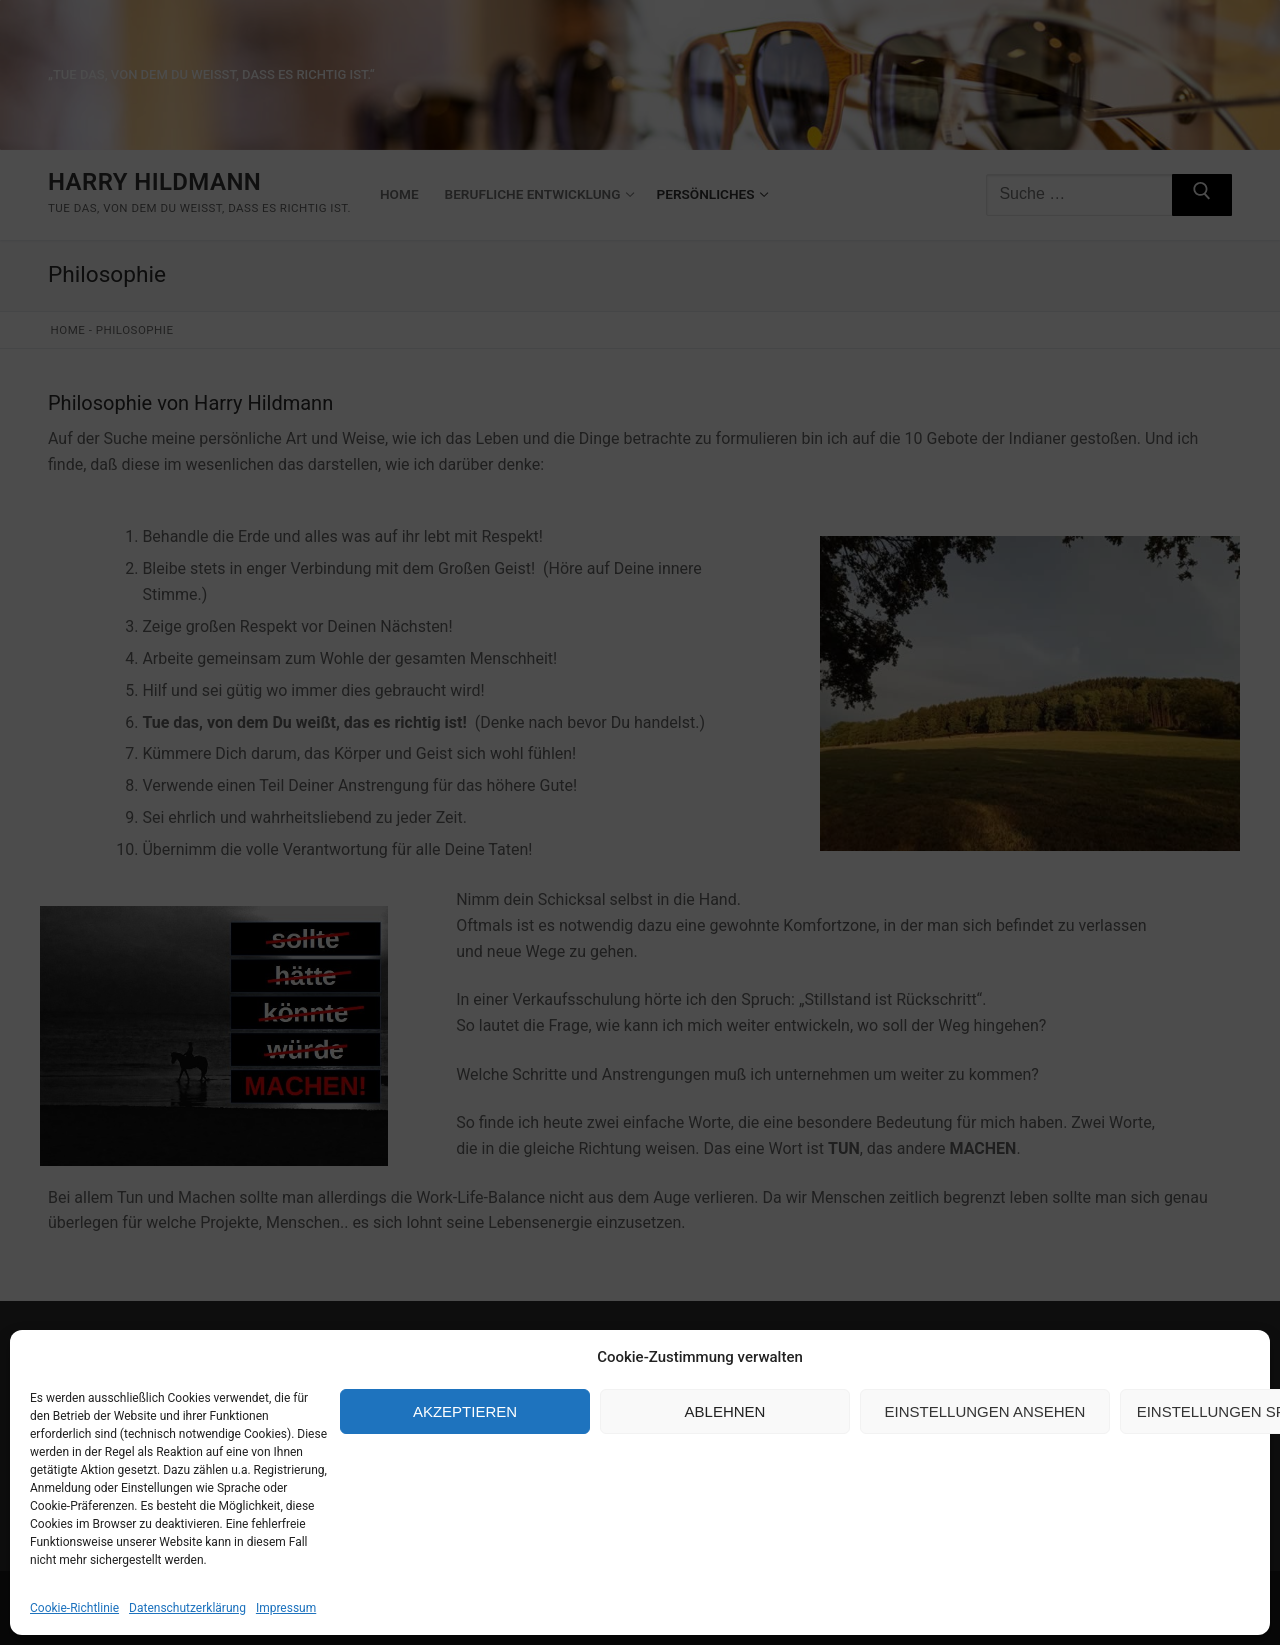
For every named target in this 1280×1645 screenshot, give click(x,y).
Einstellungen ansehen (985, 1411)
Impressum (286, 1608)
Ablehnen (725, 1411)
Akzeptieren (465, 1411)
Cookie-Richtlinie (74, 1608)
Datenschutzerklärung (187, 1608)
